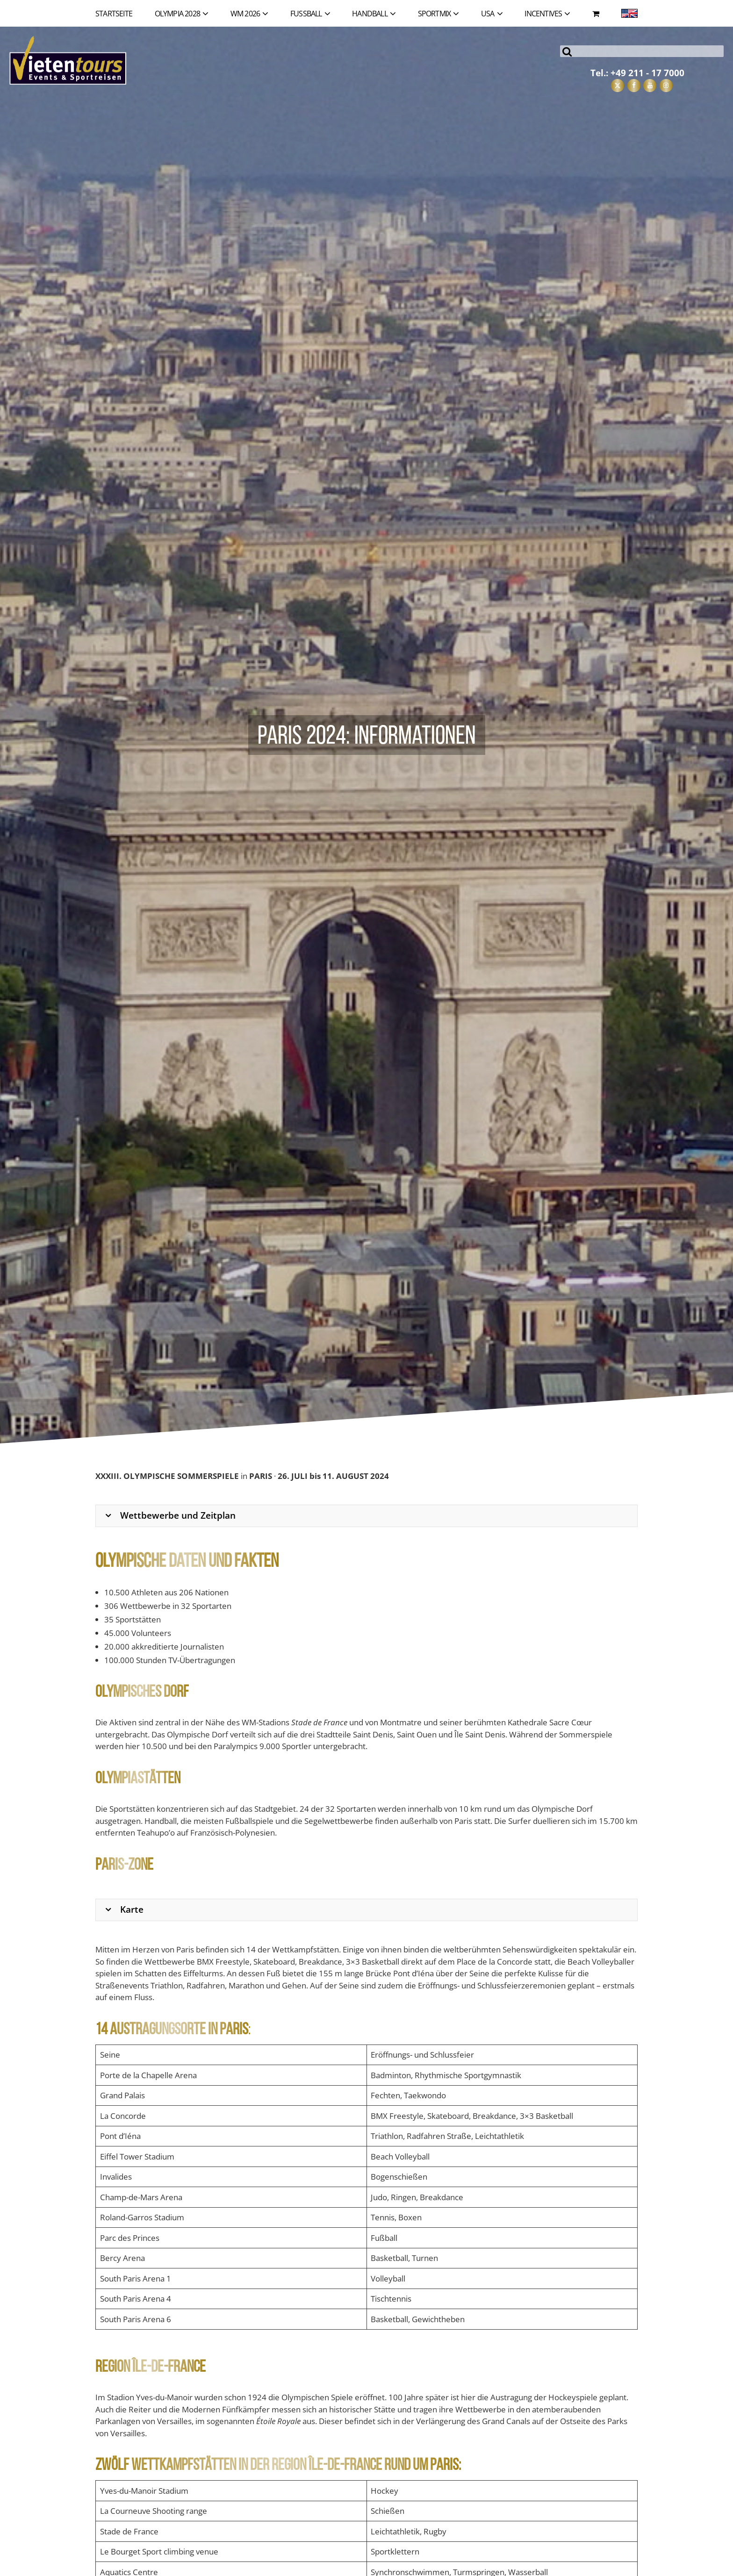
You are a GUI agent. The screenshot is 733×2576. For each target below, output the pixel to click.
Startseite (113, 13)
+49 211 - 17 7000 (647, 72)
